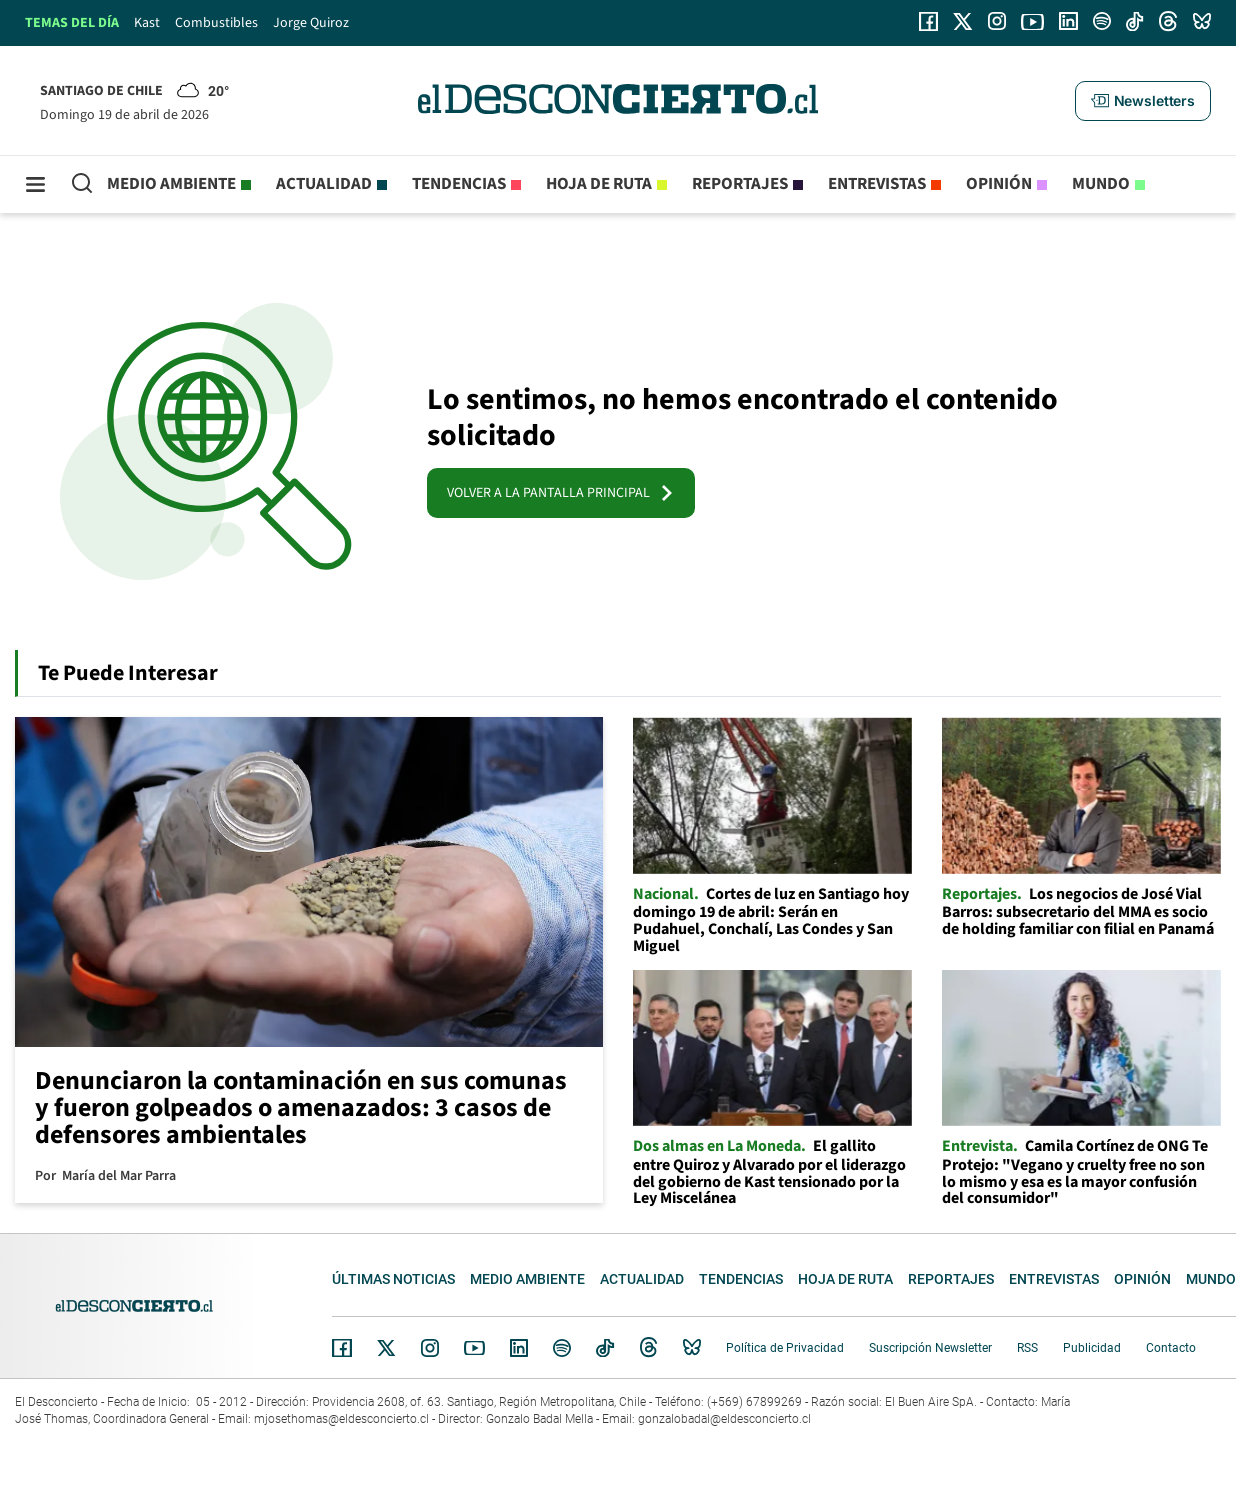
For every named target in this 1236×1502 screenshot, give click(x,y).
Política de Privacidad (785, 1348)
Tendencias (459, 184)
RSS (1027, 1348)
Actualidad (324, 184)
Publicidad (1092, 1348)
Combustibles (216, 23)
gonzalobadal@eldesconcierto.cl (724, 1419)
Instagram (430, 1348)
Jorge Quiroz (311, 23)
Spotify (562, 1348)
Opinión (999, 184)
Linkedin (519, 1348)
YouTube (474, 1348)
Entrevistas (877, 184)
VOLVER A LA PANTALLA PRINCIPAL (561, 493)
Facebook (342, 1348)
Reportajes (740, 184)
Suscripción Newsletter (930, 1348)
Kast (147, 23)
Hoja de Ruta (599, 184)
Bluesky (692, 1348)
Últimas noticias (393, 1279)
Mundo (1101, 184)
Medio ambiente (171, 184)
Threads (649, 1348)
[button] (1143, 101)
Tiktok (605, 1348)
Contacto (1171, 1348)
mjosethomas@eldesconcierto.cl (341, 1419)
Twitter (387, 1348)
